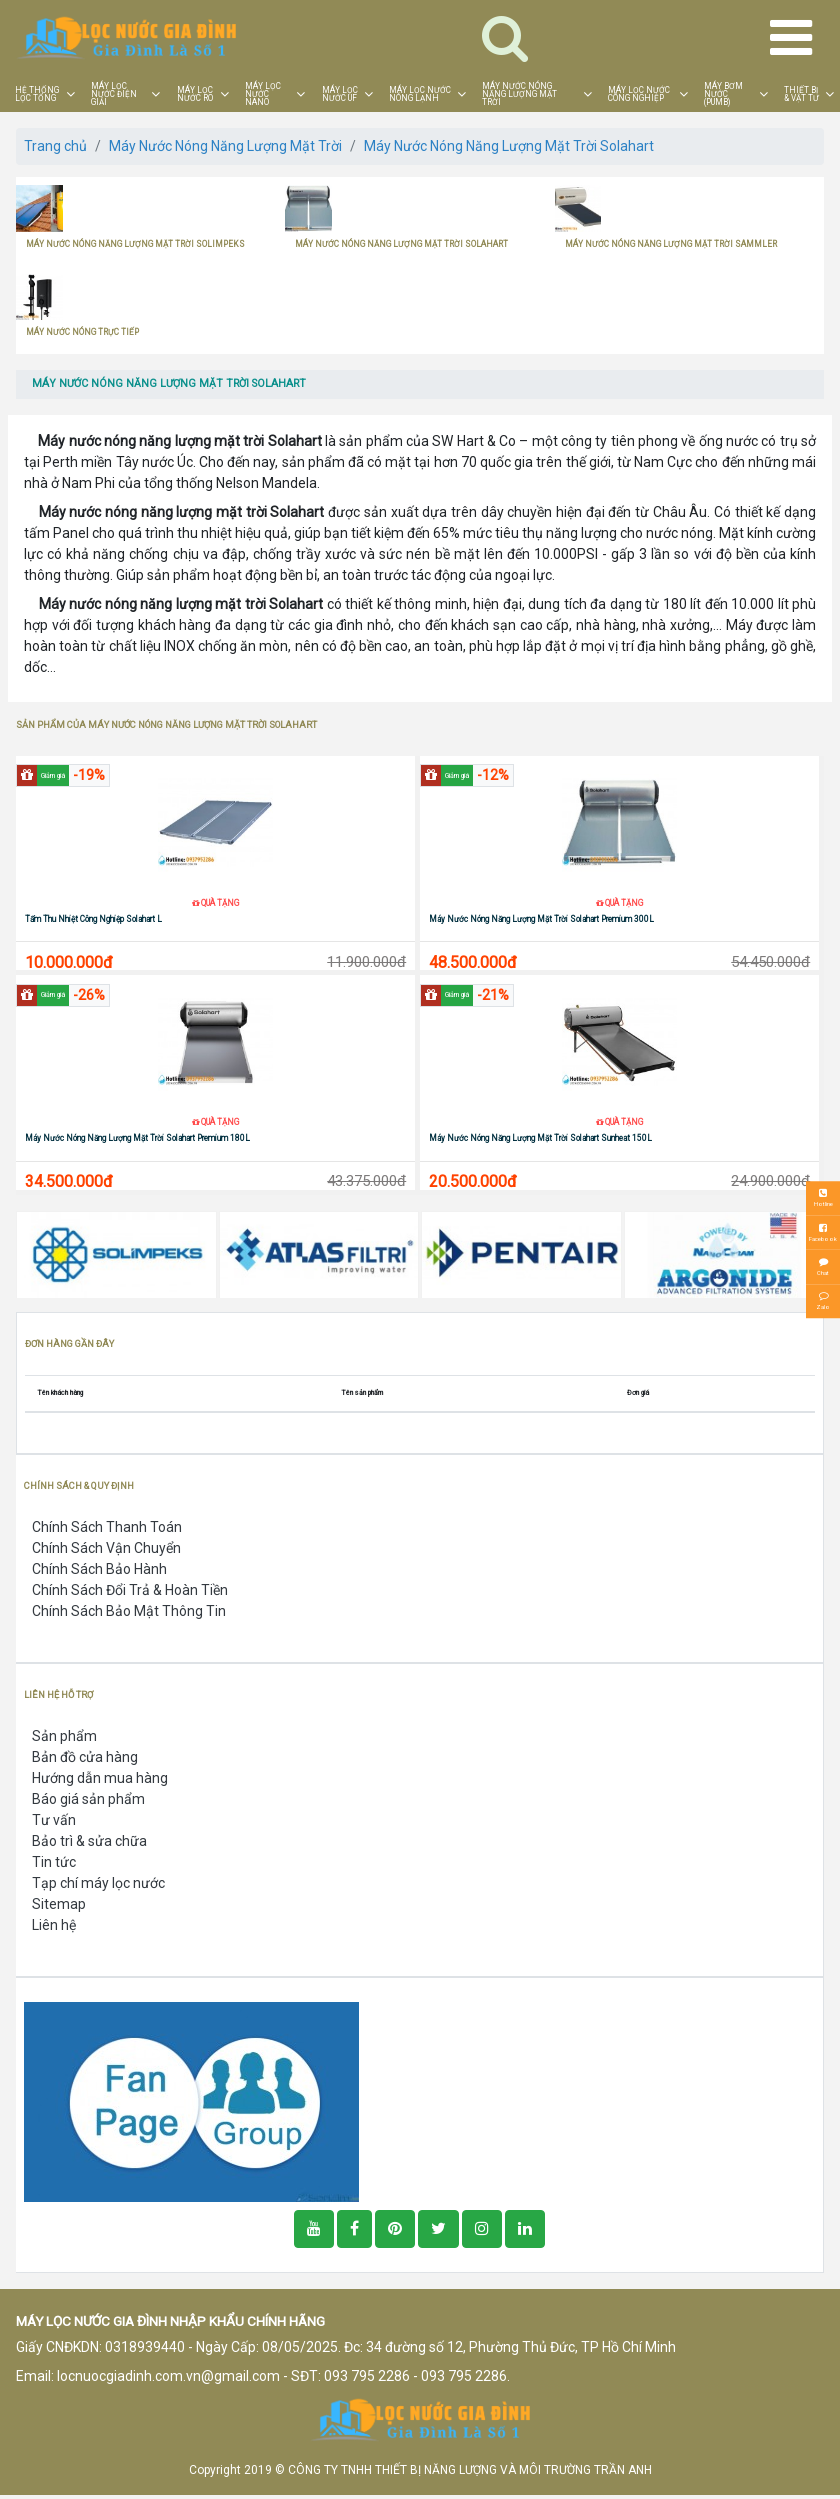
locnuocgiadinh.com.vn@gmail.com (168, 2379)
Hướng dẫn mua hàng (100, 1781)
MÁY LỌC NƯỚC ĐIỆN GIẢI (114, 94)
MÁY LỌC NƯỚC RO (195, 94)
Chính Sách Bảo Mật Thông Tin (129, 1614)
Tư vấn (54, 1823)
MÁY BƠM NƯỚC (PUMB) (723, 94)
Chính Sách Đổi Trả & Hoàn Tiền (130, 1593)
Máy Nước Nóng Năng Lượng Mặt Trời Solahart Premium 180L (137, 1141)
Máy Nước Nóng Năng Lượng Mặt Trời (225, 146)
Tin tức (54, 1865)
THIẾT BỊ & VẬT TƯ (801, 94)
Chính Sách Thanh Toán (107, 1530)
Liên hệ (54, 1928)
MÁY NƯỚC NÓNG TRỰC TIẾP (82, 332)
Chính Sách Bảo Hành (99, 1572)
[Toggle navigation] (505, 38)
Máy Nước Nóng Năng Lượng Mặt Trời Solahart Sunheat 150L (540, 1141)
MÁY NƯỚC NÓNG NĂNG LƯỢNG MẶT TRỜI (519, 94)
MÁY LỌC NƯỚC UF (340, 94)
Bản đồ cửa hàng (85, 1760)
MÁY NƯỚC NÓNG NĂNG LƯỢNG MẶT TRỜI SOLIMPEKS (135, 244)
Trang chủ (55, 146)
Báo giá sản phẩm (88, 1802)
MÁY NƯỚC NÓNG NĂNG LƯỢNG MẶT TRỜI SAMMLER (671, 244)
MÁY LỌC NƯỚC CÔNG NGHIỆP (639, 94)
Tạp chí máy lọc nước (98, 1886)
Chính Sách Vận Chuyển (106, 1551)
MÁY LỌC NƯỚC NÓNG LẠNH (420, 94)
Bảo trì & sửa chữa (89, 1844)
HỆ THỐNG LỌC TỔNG (37, 94)
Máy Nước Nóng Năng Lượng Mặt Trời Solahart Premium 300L (541, 920)
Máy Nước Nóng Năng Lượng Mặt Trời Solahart (509, 146)
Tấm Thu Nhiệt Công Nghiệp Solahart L (93, 920)
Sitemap (59, 1907)
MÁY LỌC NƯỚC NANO (263, 94)
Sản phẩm (64, 1739)
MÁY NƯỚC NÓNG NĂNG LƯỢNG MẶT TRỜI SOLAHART (401, 244)
